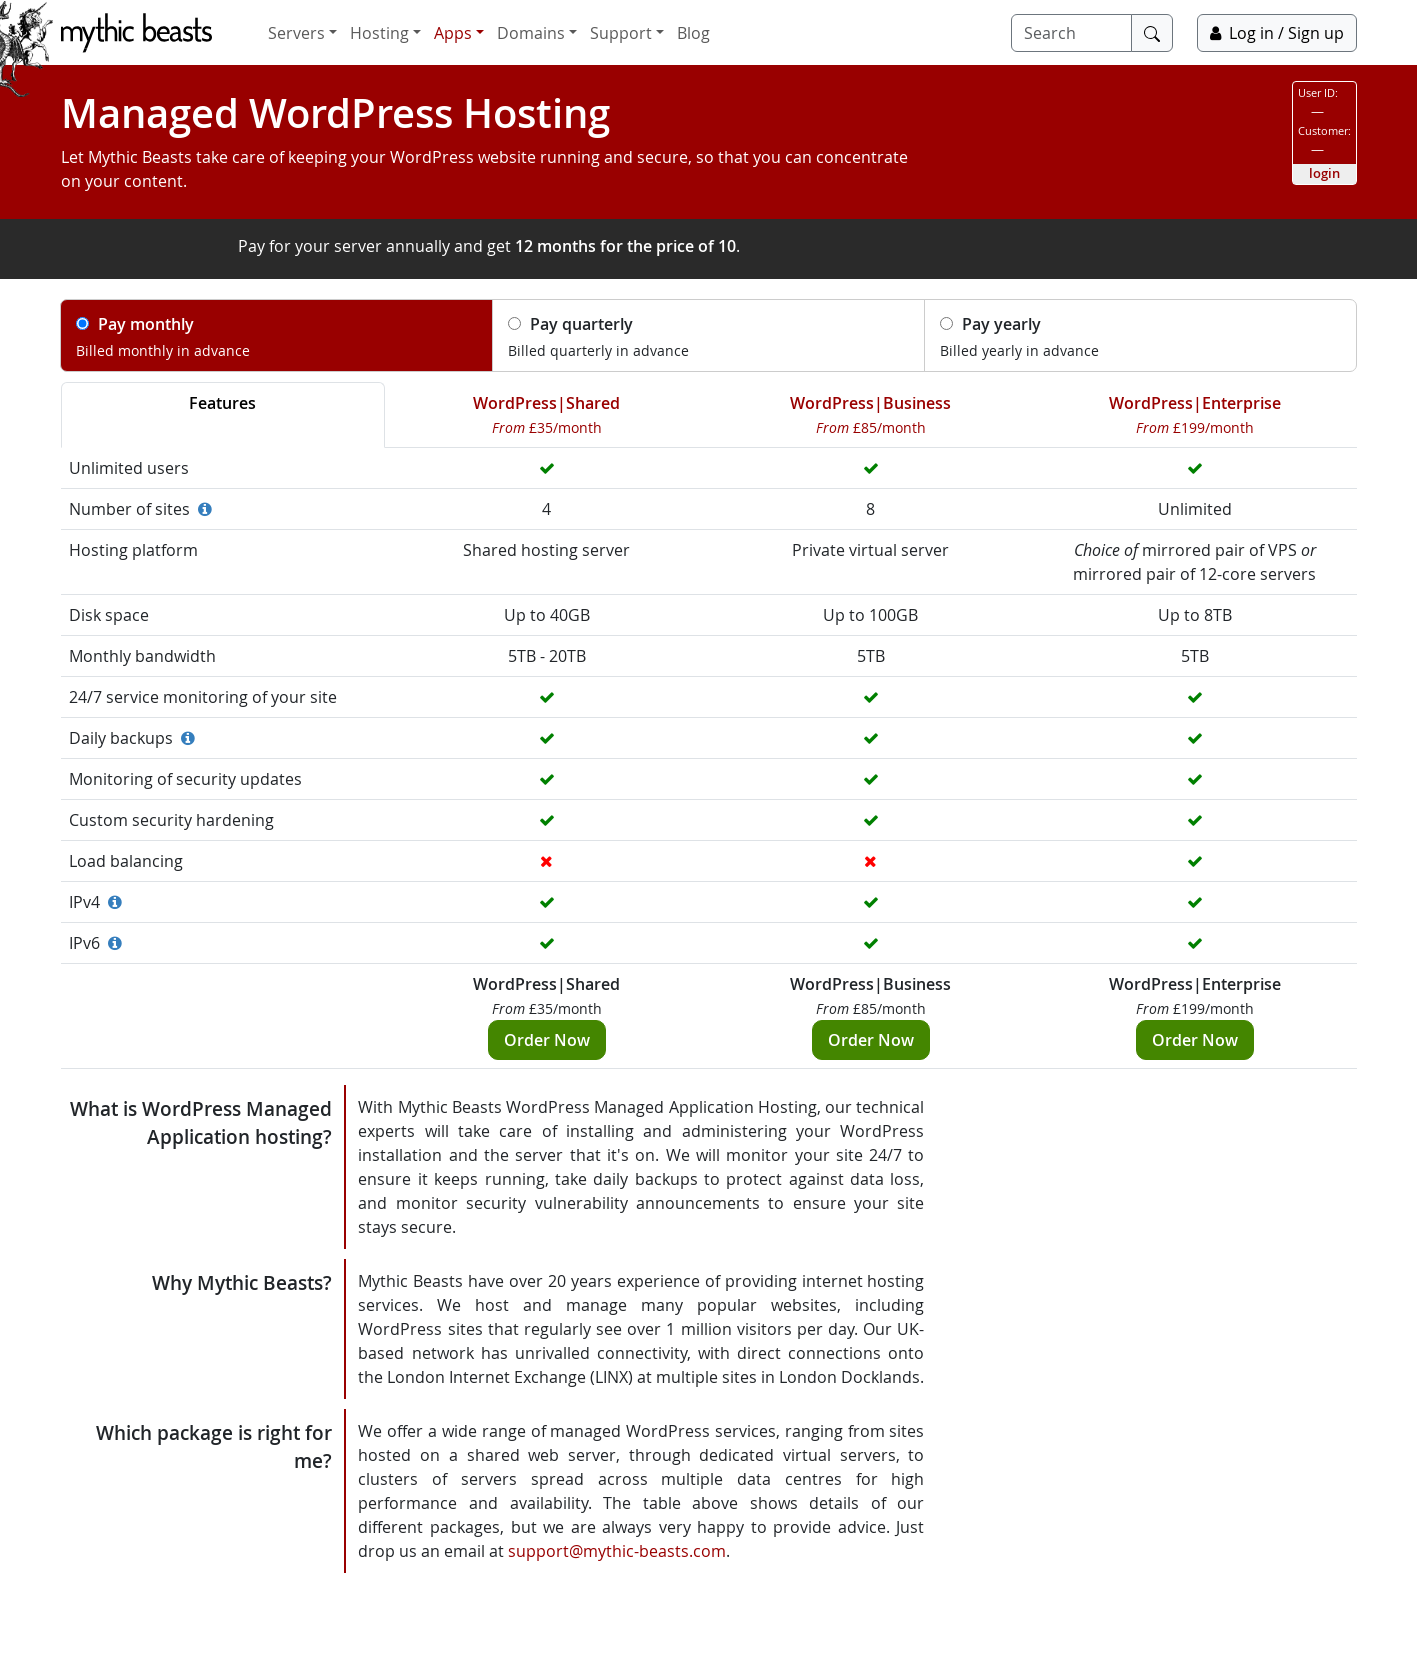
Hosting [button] (379, 33)
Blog (693, 33)
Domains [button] (531, 33)
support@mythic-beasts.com (617, 1551)
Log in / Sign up (1277, 33)
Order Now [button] (547, 1040)
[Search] (1071, 33)
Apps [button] (453, 33)
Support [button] (621, 33)
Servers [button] (296, 33)
